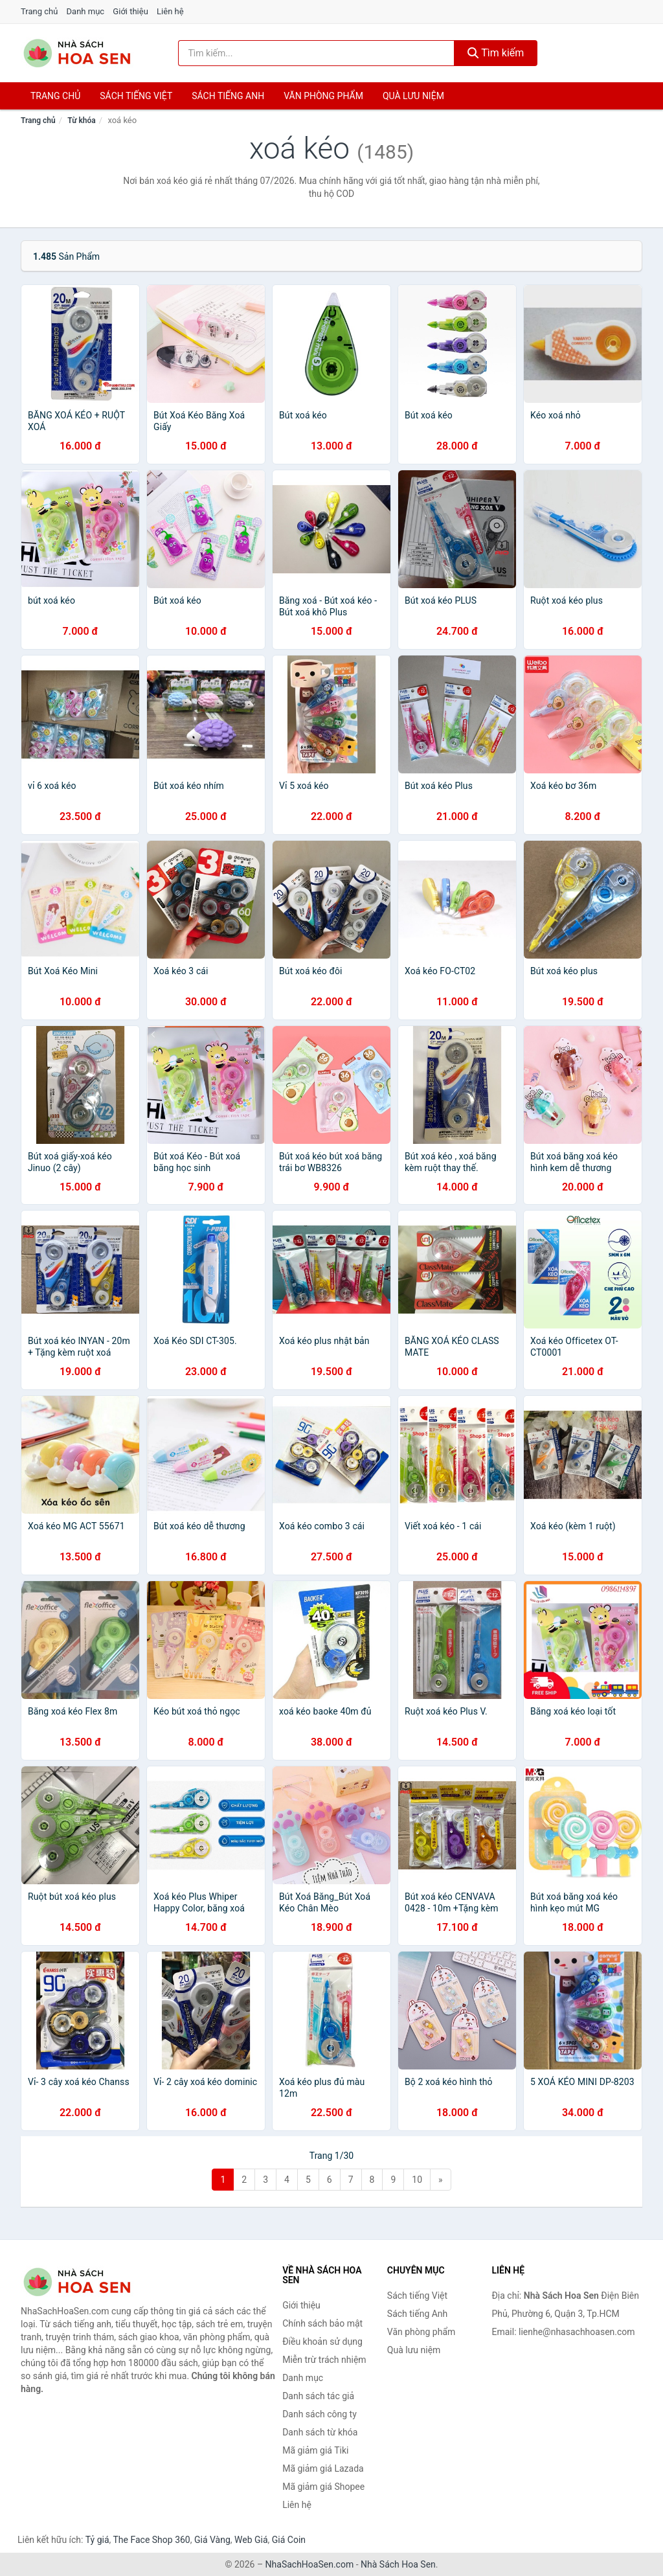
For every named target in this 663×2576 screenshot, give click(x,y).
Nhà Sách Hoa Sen (398, 2564)
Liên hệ (170, 11)
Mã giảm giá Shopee (323, 2486)
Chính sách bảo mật (322, 2323)
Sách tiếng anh (228, 96)
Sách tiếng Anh (417, 2313)
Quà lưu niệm (413, 96)
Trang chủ (39, 11)
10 (417, 2179)
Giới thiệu (130, 11)
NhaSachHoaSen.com (309, 2564)
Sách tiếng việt (136, 96)
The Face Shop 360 (151, 2540)
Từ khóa (81, 120)
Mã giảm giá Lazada (323, 2468)
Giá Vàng (212, 2540)
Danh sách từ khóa (319, 2432)
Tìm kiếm (495, 53)
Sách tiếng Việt (417, 2295)
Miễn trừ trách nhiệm (324, 2359)
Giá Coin (289, 2540)
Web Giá (251, 2540)
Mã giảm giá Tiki (315, 2450)
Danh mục (86, 11)
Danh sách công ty (319, 2414)
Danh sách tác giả (318, 2396)
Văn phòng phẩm (323, 96)
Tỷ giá (97, 2540)
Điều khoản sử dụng (322, 2341)
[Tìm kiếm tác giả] (316, 53)
